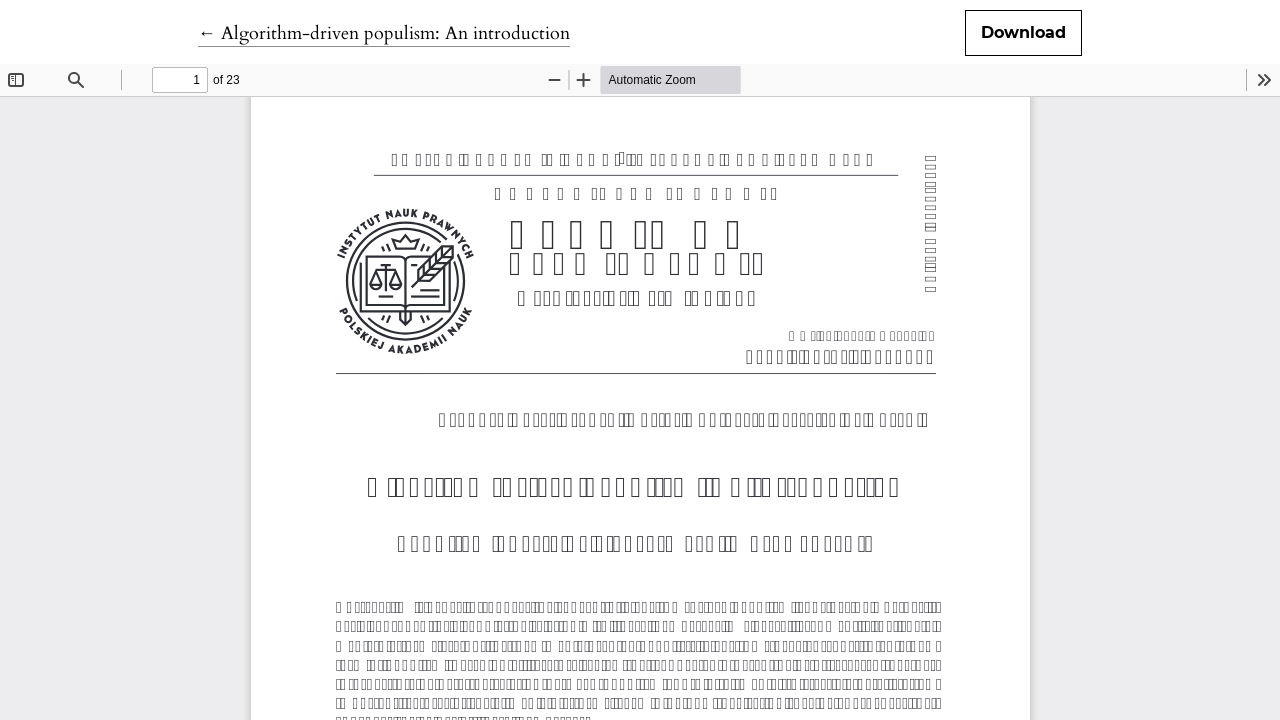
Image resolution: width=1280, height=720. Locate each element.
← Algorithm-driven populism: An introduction (384, 33)
